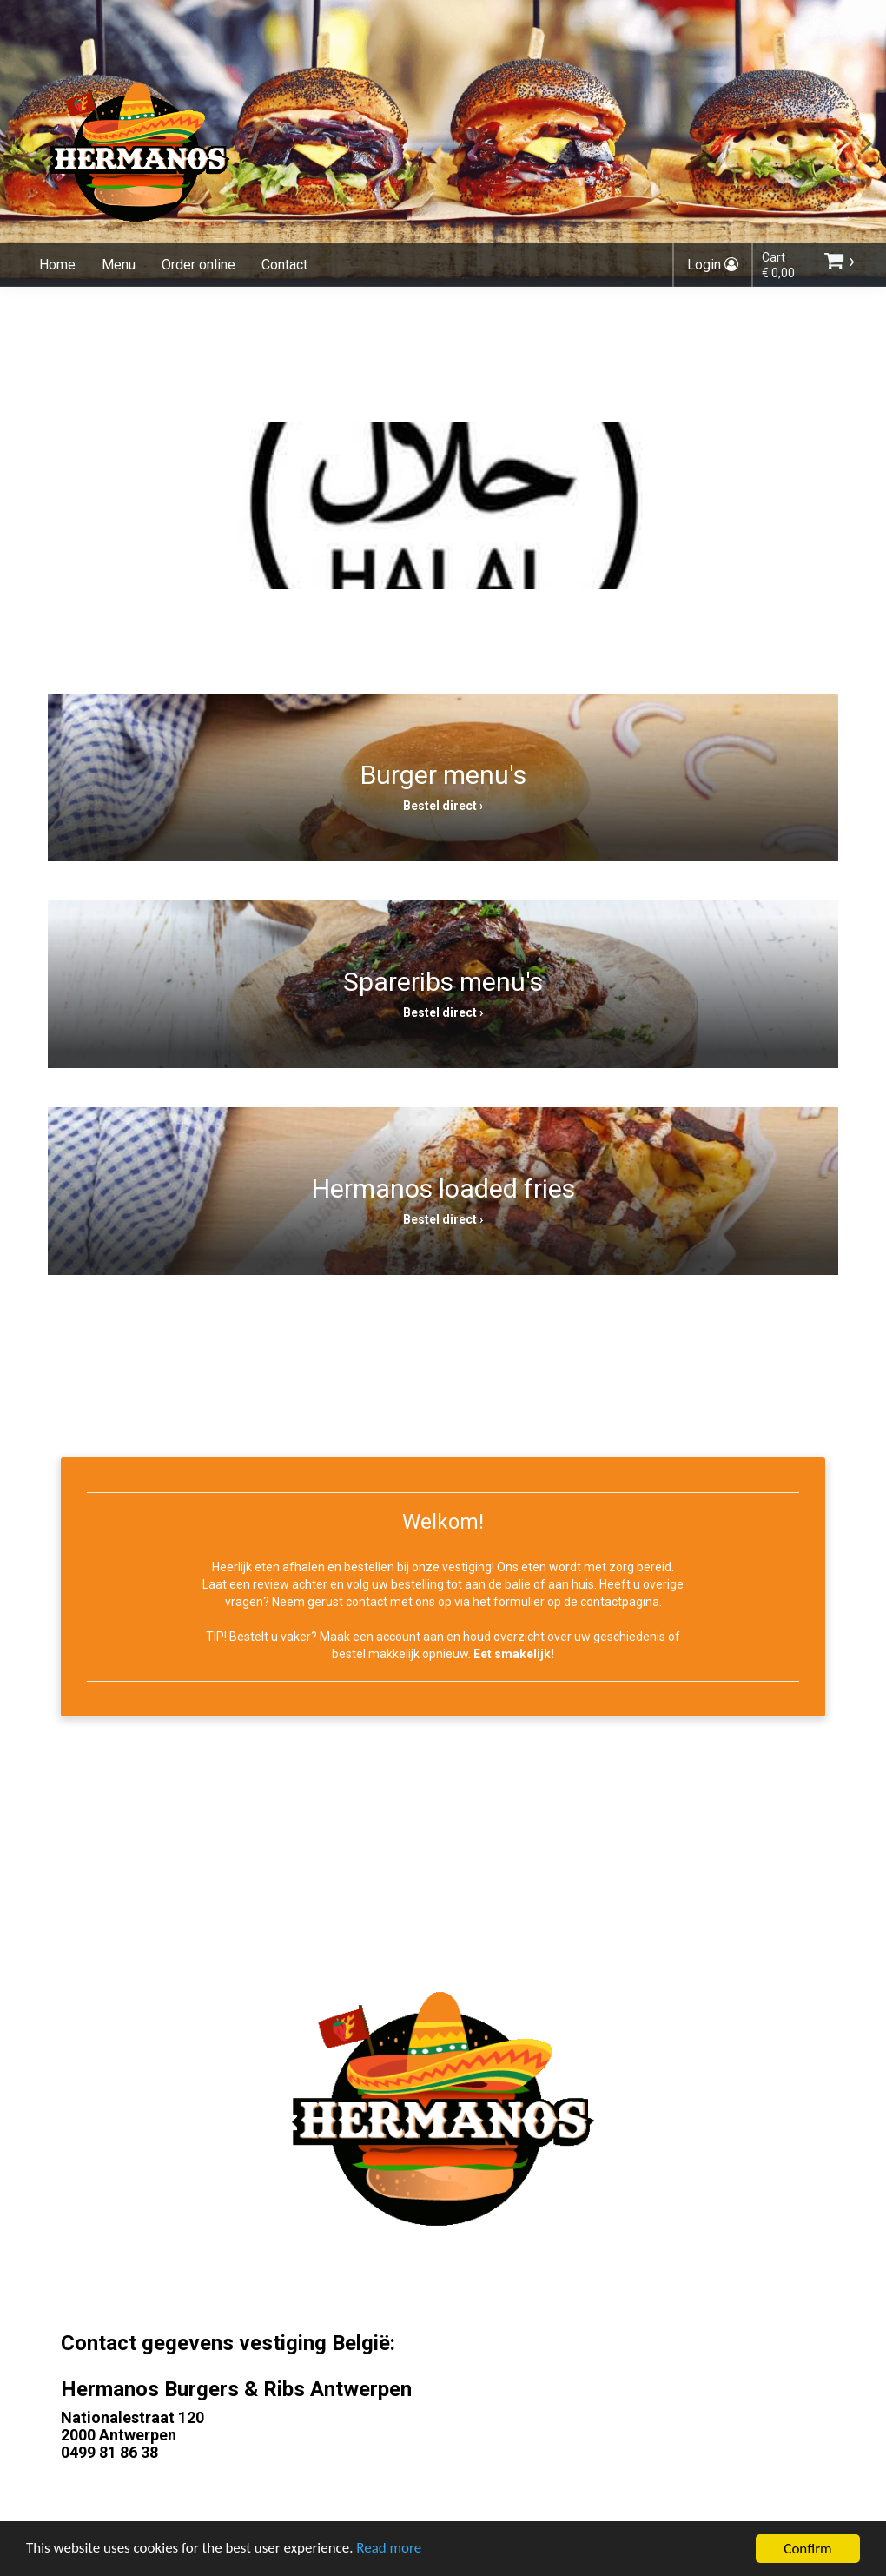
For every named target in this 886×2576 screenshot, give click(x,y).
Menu (119, 264)
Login (712, 264)
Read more (389, 2557)
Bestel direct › (443, 806)
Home (57, 264)
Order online (198, 264)
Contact (284, 264)
